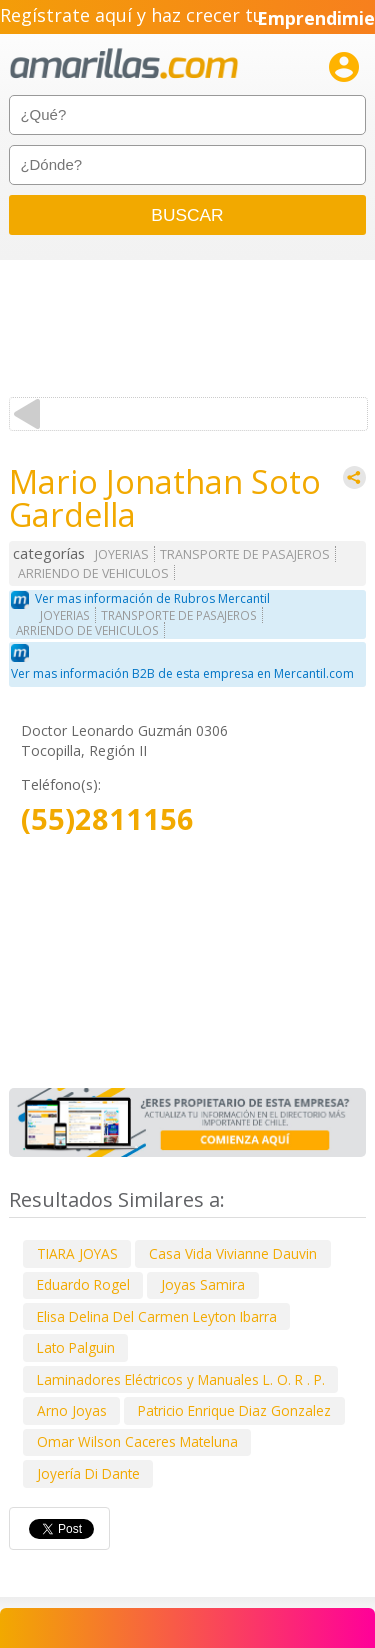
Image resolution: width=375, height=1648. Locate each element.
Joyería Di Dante (88, 1473)
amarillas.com (124, 64)
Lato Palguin (76, 1347)
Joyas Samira (203, 1284)
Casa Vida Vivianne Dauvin (233, 1253)
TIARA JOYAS (77, 1253)
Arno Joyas (72, 1410)
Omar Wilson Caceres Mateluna (137, 1441)
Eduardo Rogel (83, 1284)
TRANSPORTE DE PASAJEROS (245, 554)
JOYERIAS (122, 554)
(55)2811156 (107, 819)
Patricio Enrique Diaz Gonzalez (234, 1410)
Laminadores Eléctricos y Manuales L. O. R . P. (181, 1379)
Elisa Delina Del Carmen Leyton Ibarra (157, 1316)
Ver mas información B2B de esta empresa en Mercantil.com (182, 673)
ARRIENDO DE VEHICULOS (93, 573)
